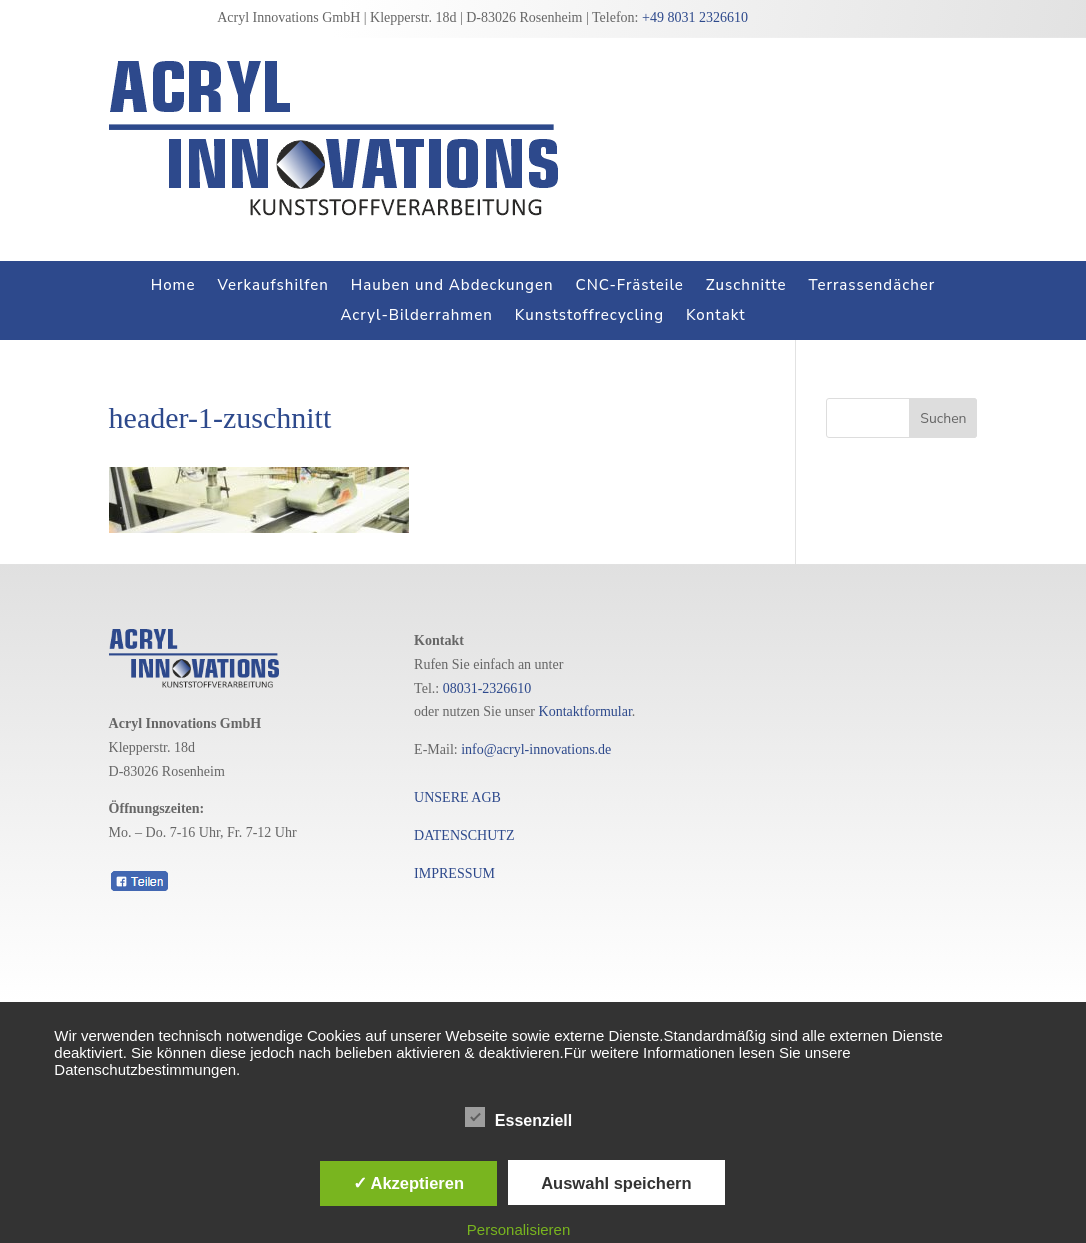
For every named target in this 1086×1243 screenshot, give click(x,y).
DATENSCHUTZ (464, 835)
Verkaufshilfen (273, 286)
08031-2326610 (487, 688)
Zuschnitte (746, 286)
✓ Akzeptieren (409, 1183)
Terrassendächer (871, 286)
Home (173, 286)
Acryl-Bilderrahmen (416, 316)
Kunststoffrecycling (589, 316)
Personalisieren (518, 1229)
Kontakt (715, 316)
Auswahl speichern (616, 1183)
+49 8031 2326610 (695, 17)
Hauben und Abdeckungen (452, 286)
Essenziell (518, 1118)
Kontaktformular (585, 711)
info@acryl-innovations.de (536, 749)
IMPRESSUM (454, 873)
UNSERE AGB (457, 797)
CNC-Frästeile (630, 286)
